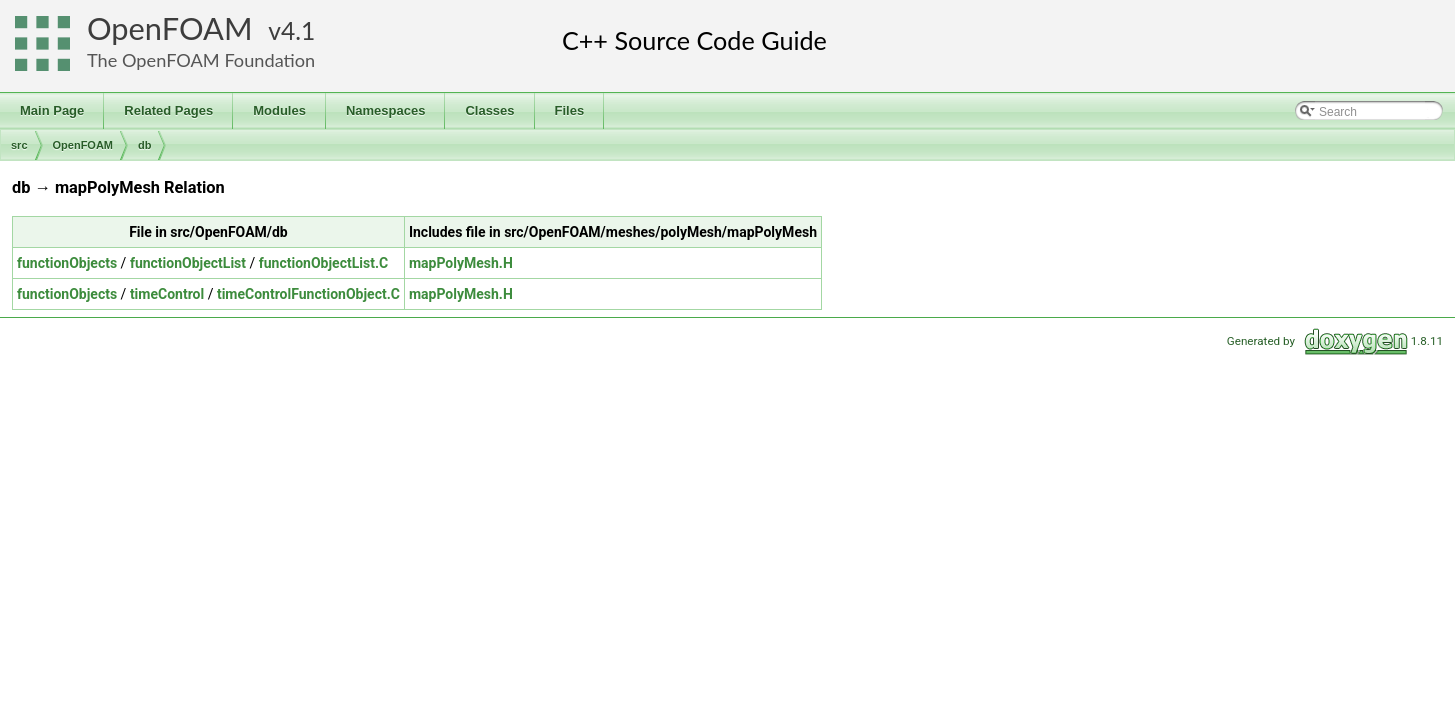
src (19, 145)
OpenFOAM (170, 28)
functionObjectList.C (323, 263)
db (144, 145)
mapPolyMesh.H (461, 263)
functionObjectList (188, 263)
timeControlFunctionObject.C (308, 294)
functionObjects (67, 263)
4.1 (298, 30)
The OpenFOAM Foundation (201, 60)
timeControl (167, 294)
